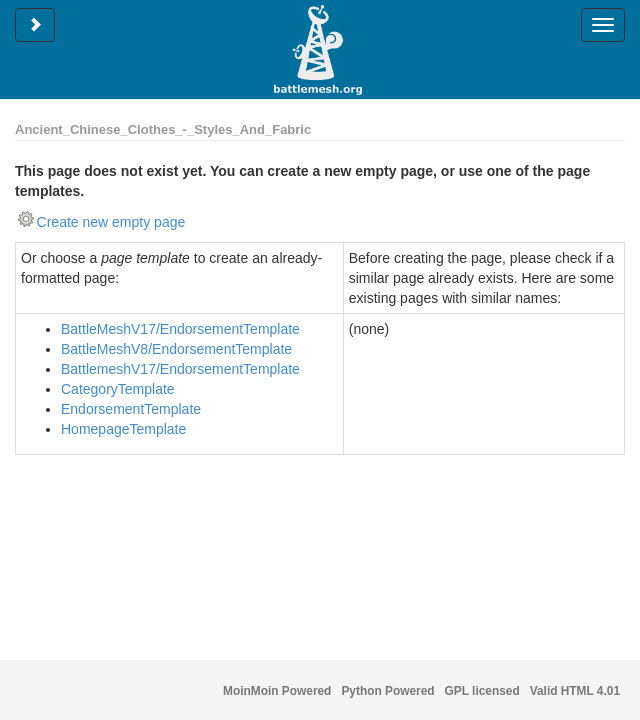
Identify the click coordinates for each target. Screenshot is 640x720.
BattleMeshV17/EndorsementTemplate (180, 329)
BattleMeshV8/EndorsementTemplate (176, 349)
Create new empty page (111, 222)
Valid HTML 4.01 (575, 691)
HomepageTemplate (123, 429)
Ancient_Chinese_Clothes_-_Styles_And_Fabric (163, 129)
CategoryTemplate (118, 389)
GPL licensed (482, 691)
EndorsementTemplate (131, 409)
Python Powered (387, 691)
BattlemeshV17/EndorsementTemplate (180, 369)
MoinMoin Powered (277, 691)
